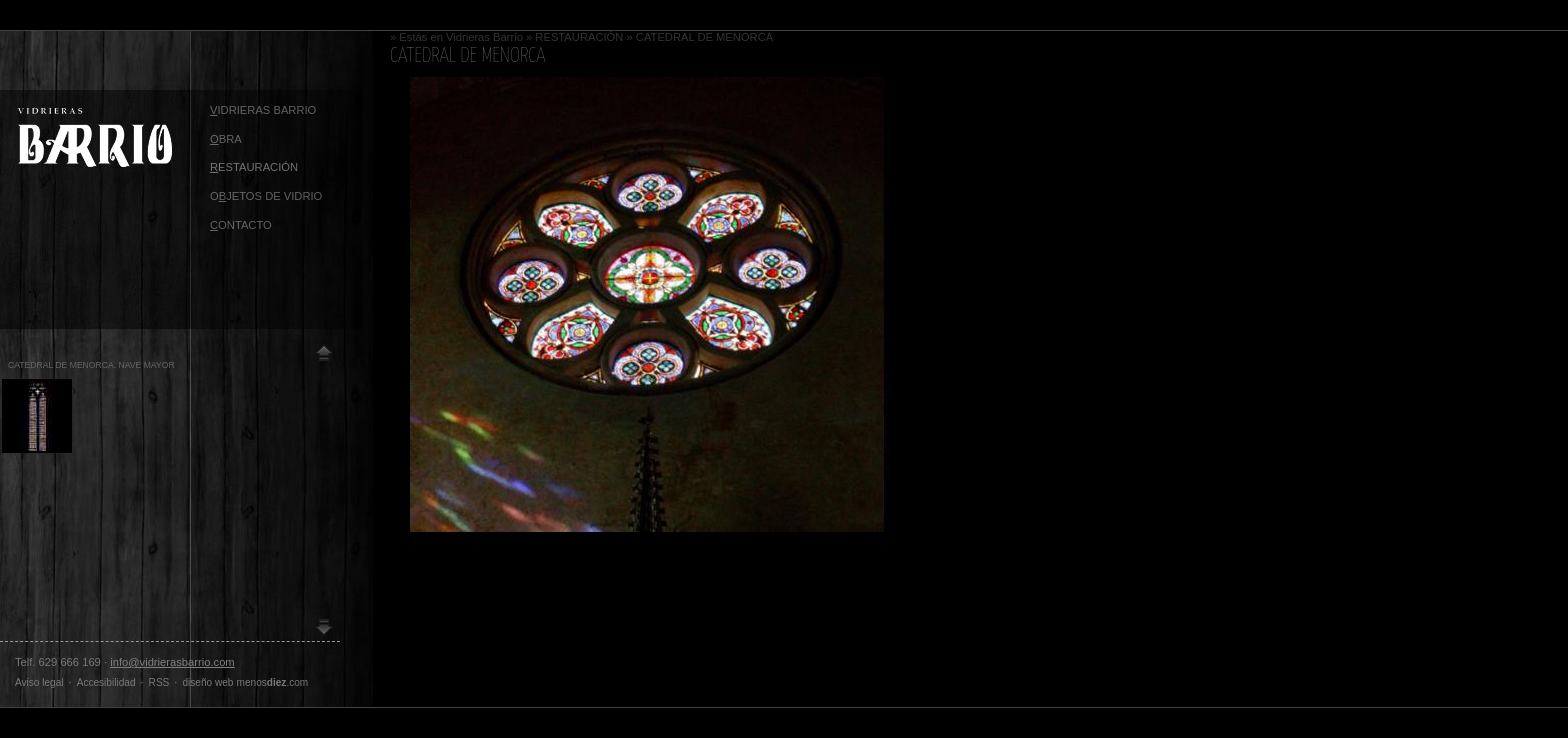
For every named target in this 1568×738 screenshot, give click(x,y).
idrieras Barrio (263, 110)
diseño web (207, 682)
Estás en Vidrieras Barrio (461, 37)
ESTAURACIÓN (254, 167)
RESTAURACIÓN (579, 37)
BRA (226, 139)
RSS (159, 682)
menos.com (273, 682)
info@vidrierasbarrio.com (172, 662)
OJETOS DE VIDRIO (266, 196)
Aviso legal (39, 682)
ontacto (241, 225)
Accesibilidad (106, 682)
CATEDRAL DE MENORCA (704, 37)
